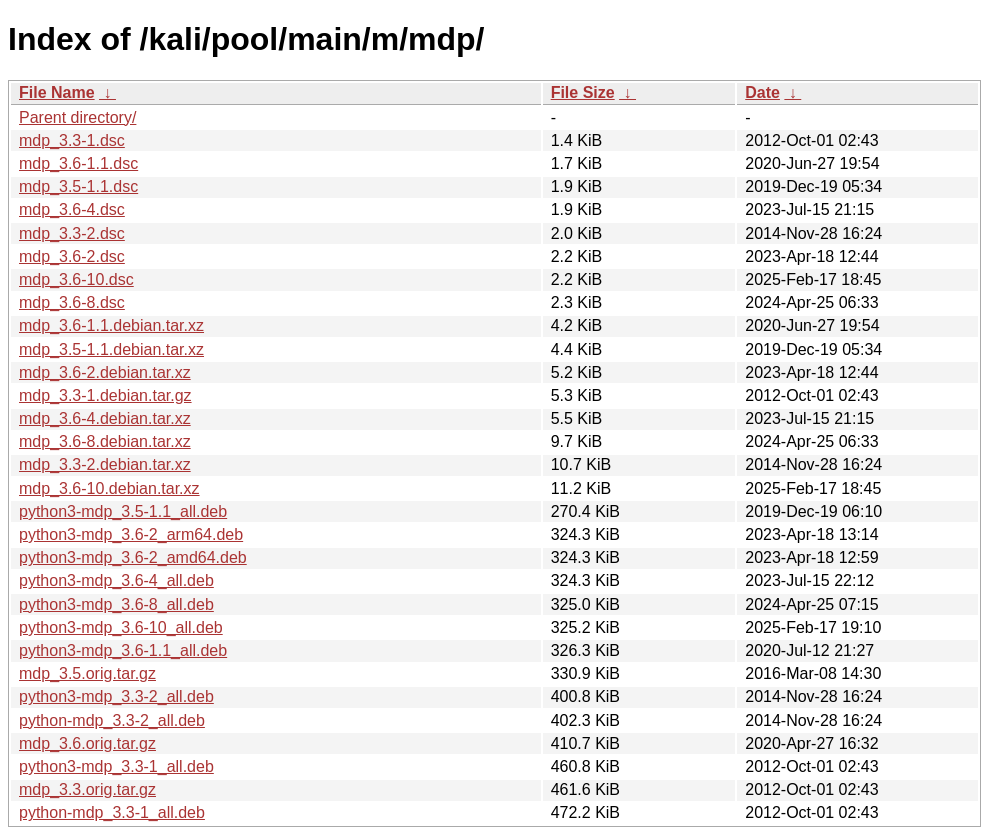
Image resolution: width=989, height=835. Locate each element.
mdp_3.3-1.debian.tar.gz (105, 395)
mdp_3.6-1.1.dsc (78, 163)
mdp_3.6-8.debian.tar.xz (105, 441)
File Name (57, 92)
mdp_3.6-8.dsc (72, 302)
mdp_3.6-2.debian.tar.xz (105, 372)
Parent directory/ (77, 117)
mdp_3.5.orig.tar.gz (87, 673)
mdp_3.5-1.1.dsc (78, 186)
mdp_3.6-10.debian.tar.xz (109, 488)
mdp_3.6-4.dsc (72, 209)
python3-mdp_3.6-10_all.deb (121, 627)
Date (762, 92)
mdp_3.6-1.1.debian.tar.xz (111, 325)
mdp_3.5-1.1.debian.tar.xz (111, 349)
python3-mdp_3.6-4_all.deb (116, 580)
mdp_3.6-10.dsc (76, 279)
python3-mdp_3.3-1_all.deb (116, 766)
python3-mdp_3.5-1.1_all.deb (123, 511)
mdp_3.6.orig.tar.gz (87, 743)
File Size (583, 92)
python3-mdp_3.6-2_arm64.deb (131, 534)
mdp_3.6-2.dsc (72, 256)
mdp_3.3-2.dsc (72, 233)
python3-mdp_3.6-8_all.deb (116, 604)
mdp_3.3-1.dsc (72, 140)
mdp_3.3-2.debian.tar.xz (105, 464)
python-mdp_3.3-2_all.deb (112, 720)
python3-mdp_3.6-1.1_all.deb (123, 650)
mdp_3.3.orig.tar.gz (87, 789)
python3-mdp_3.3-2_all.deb (116, 696)
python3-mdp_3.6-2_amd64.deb (133, 557)
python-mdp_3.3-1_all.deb (112, 812)
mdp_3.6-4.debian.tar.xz (105, 418)
